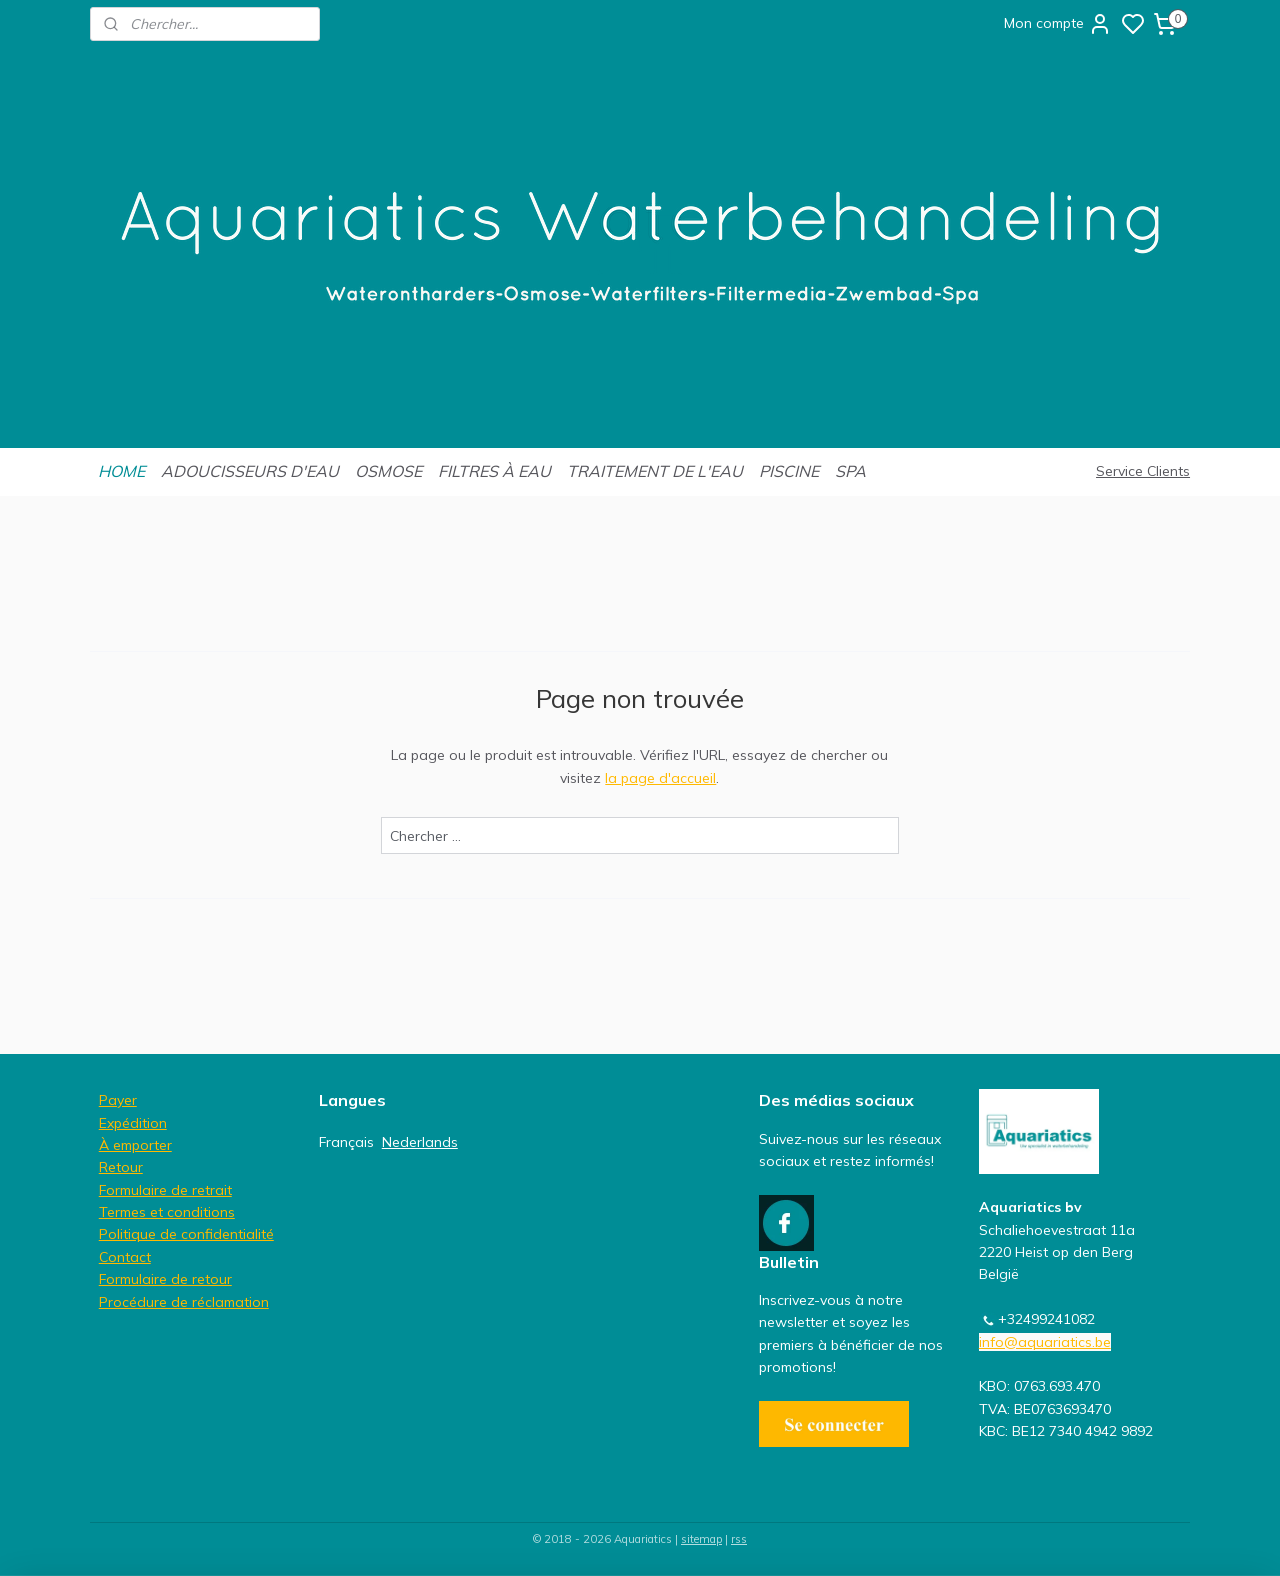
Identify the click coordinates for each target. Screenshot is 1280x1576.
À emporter (135, 1145)
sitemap (701, 1539)
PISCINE (789, 471)
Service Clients (1143, 471)
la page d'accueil (660, 778)
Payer (118, 1100)
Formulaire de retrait (165, 1190)
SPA (850, 471)
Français (346, 1142)
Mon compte (1058, 24)
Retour (121, 1167)
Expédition (133, 1123)
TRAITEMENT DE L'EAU (655, 471)
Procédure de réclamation (184, 1302)
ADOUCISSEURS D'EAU (250, 471)
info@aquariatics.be (1045, 1342)
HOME (121, 471)
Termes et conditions (167, 1212)
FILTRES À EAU (494, 471)
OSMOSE (388, 471)
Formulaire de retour (165, 1279)
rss (739, 1539)
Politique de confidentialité (186, 1234)
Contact (125, 1257)
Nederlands (420, 1142)
